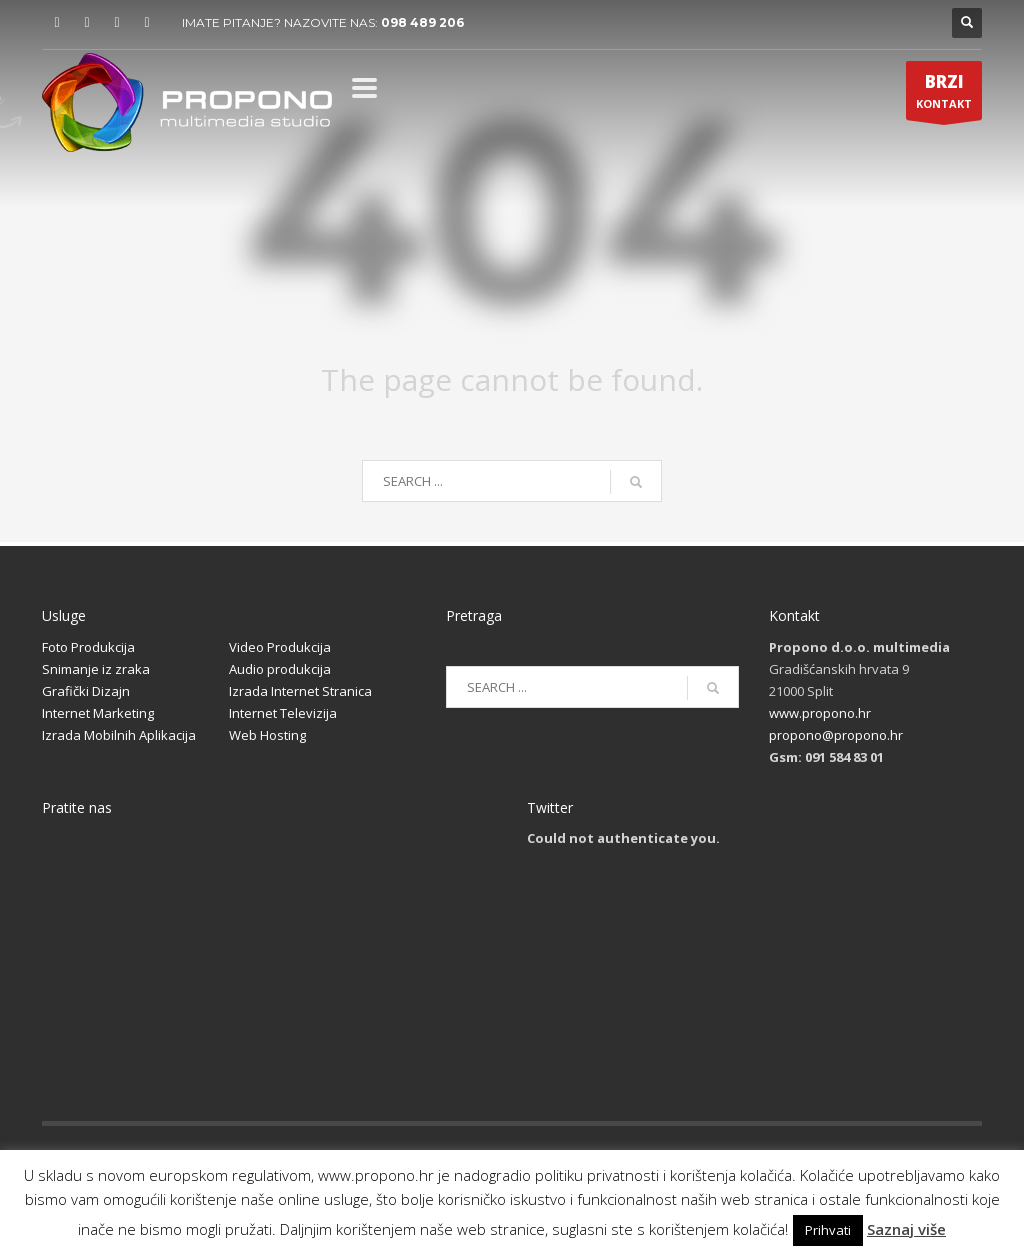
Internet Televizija (283, 713)
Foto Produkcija (88, 647)
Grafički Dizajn (86, 691)
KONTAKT (944, 95)
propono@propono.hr (836, 735)
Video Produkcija (280, 647)
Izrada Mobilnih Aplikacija (119, 735)
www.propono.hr (820, 713)
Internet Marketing (98, 713)
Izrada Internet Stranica (300, 691)
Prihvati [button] (828, 1230)
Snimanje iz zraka (96, 669)
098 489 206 (422, 22)
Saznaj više (906, 1229)
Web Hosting (267, 735)
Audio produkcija (280, 669)
